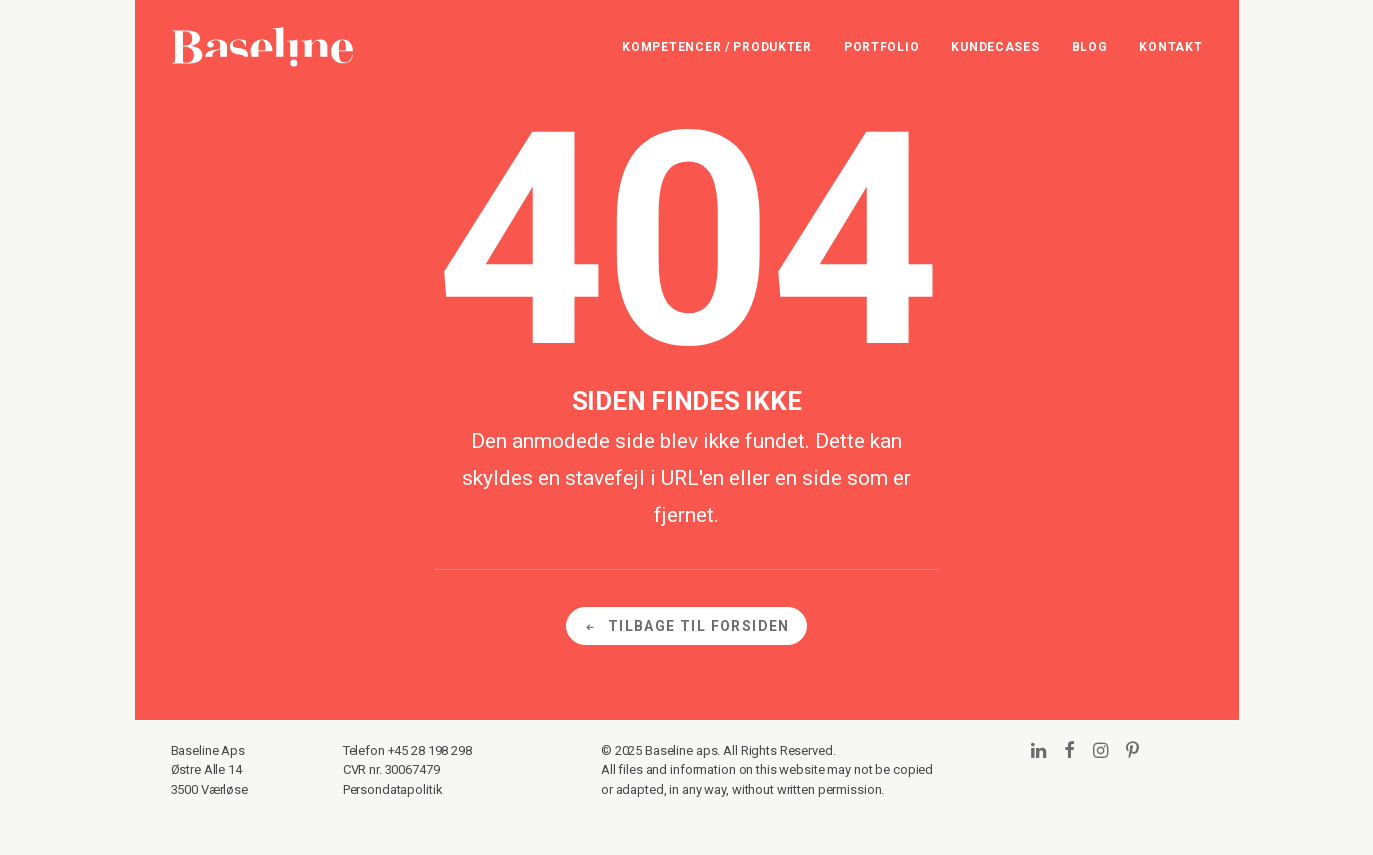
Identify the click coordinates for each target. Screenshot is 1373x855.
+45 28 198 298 (430, 750)
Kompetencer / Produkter (717, 47)
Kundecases (995, 47)
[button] (1038, 752)
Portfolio (881, 47)
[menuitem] (724, 47)
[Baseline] (263, 47)
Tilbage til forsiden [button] (686, 626)
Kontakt (1170, 47)
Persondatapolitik (393, 789)
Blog (1090, 47)
